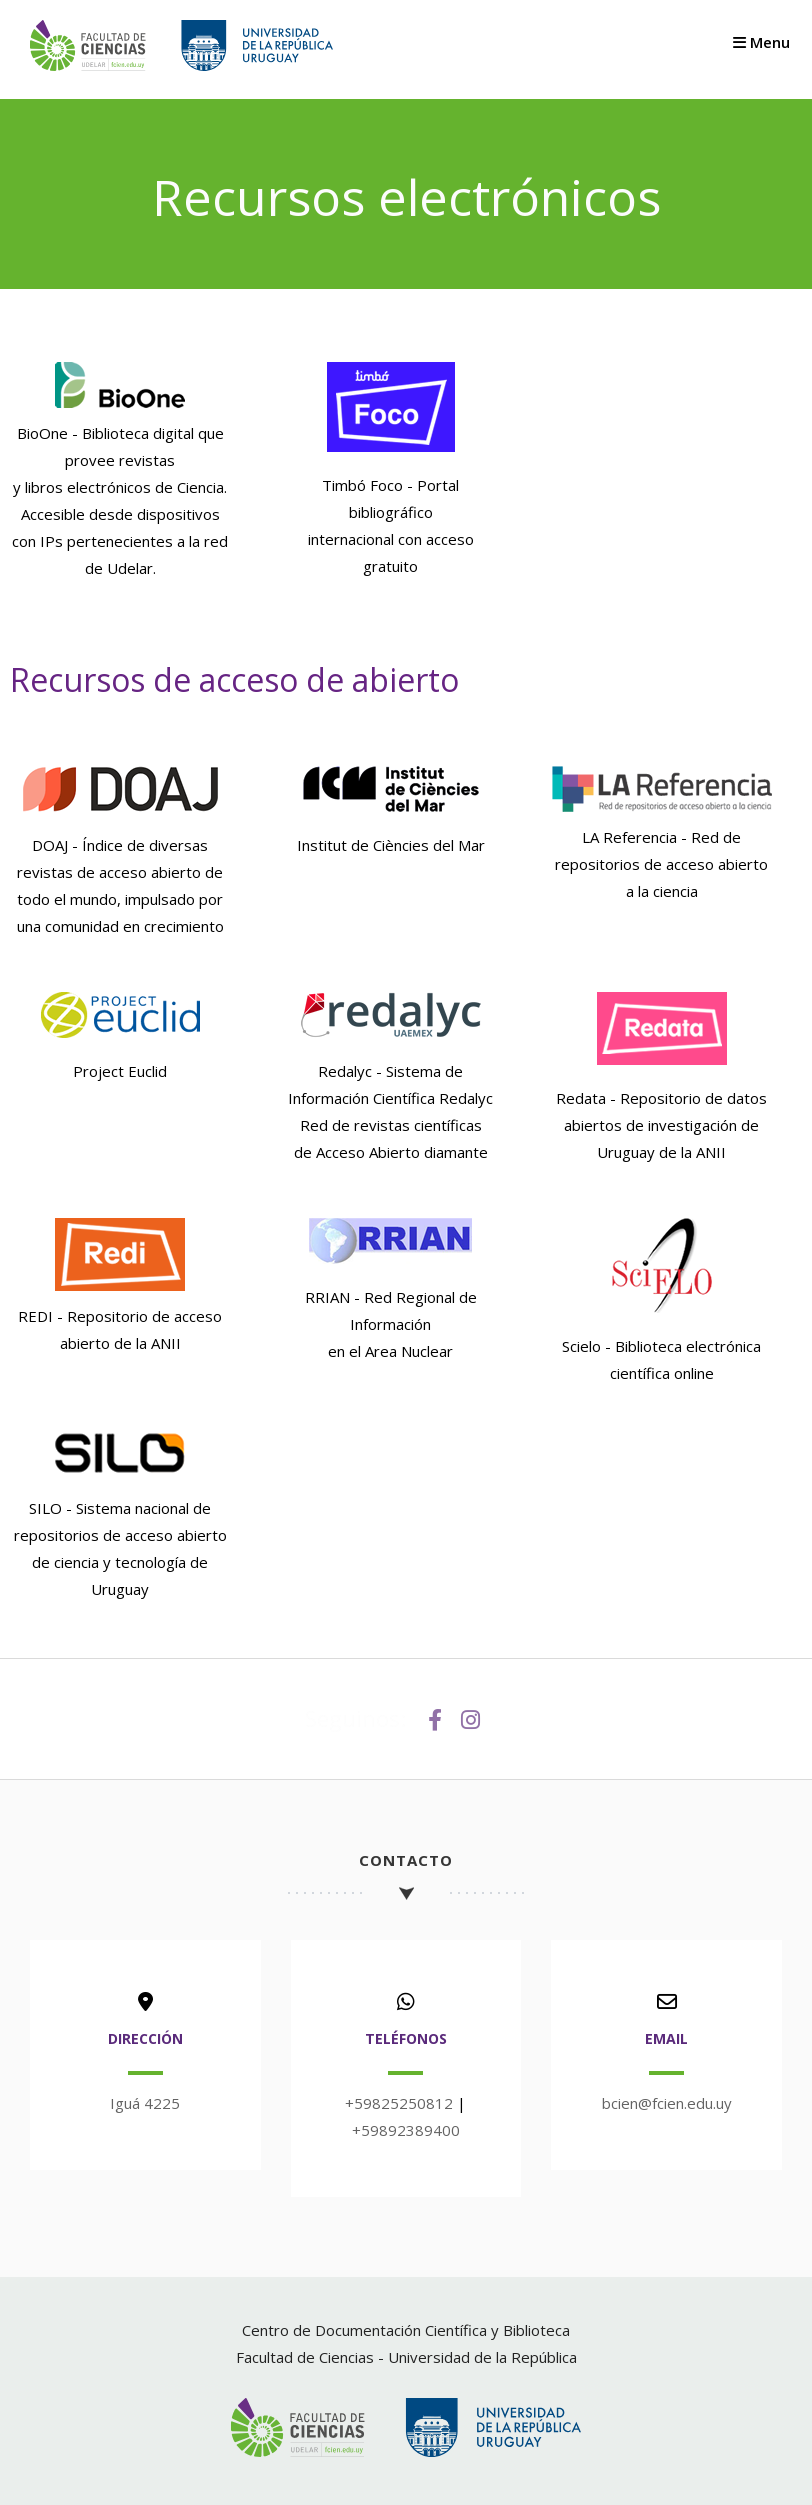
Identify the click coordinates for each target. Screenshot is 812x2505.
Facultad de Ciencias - (312, 2357)
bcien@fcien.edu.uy (667, 2103)
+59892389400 (406, 2130)
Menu (761, 42)
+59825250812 (399, 2103)
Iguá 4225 (145, 2103)
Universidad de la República (482, 2357)
